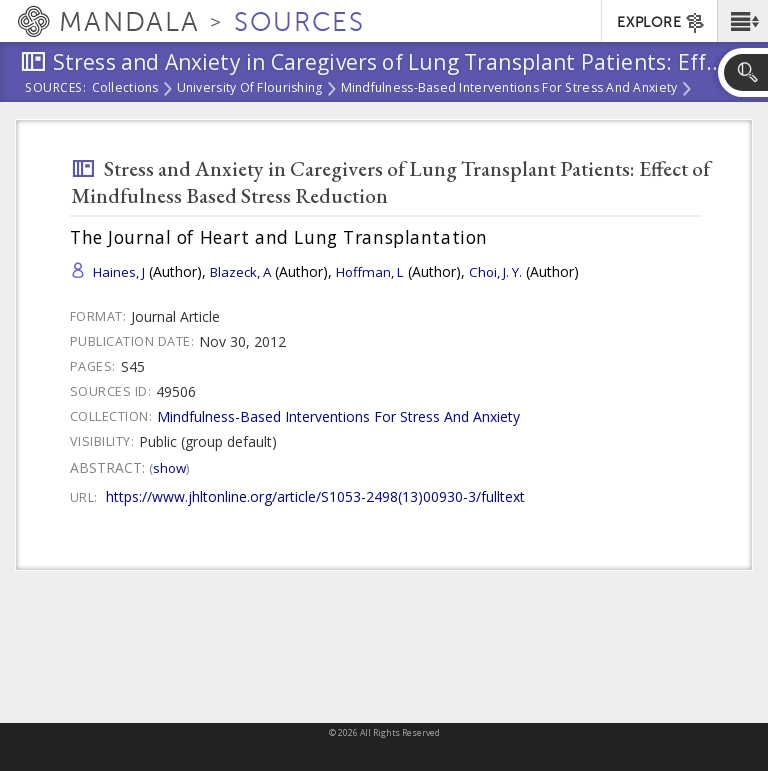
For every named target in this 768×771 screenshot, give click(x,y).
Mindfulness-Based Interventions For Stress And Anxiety (509, 89)
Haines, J (119, 272)
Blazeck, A (240, 272)
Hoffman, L (370, 272)
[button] (742, 21)
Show (169, 468)
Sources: (56, 89)
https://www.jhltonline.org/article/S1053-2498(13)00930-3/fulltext (315, 496)
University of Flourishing (250, 89)
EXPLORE (661, 23)
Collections (125, 89)
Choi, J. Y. (495, 272)
